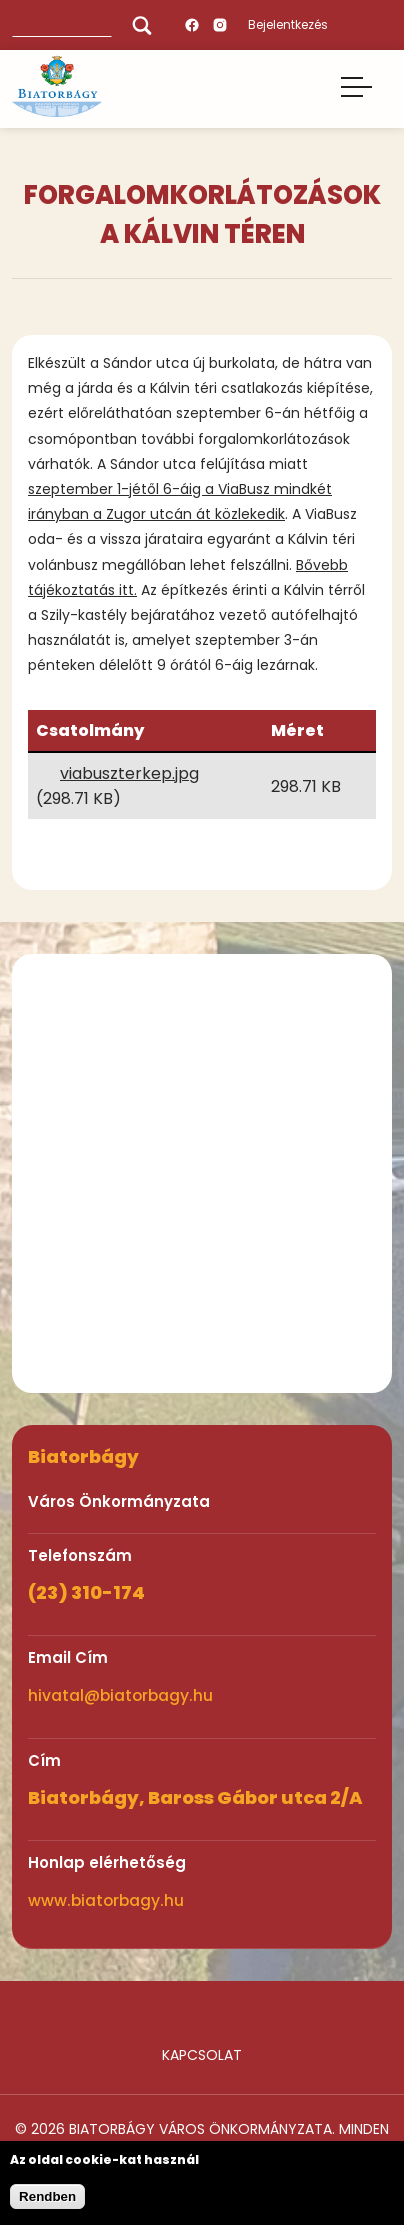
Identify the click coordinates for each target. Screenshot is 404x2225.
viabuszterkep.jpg (129, 773)
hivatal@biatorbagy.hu (120, 1695)
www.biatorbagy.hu (106, 1900)
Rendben (47, 2196)
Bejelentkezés (288, 24)
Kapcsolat (202, 2055)
